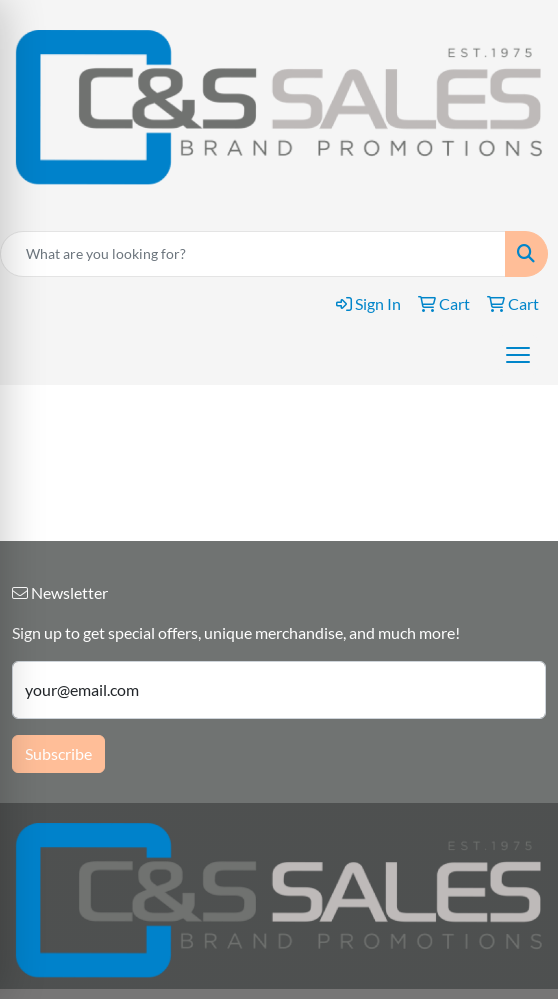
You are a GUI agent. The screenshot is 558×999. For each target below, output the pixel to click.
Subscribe (58, 753)
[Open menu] (518, 355)
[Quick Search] (253, 254)
